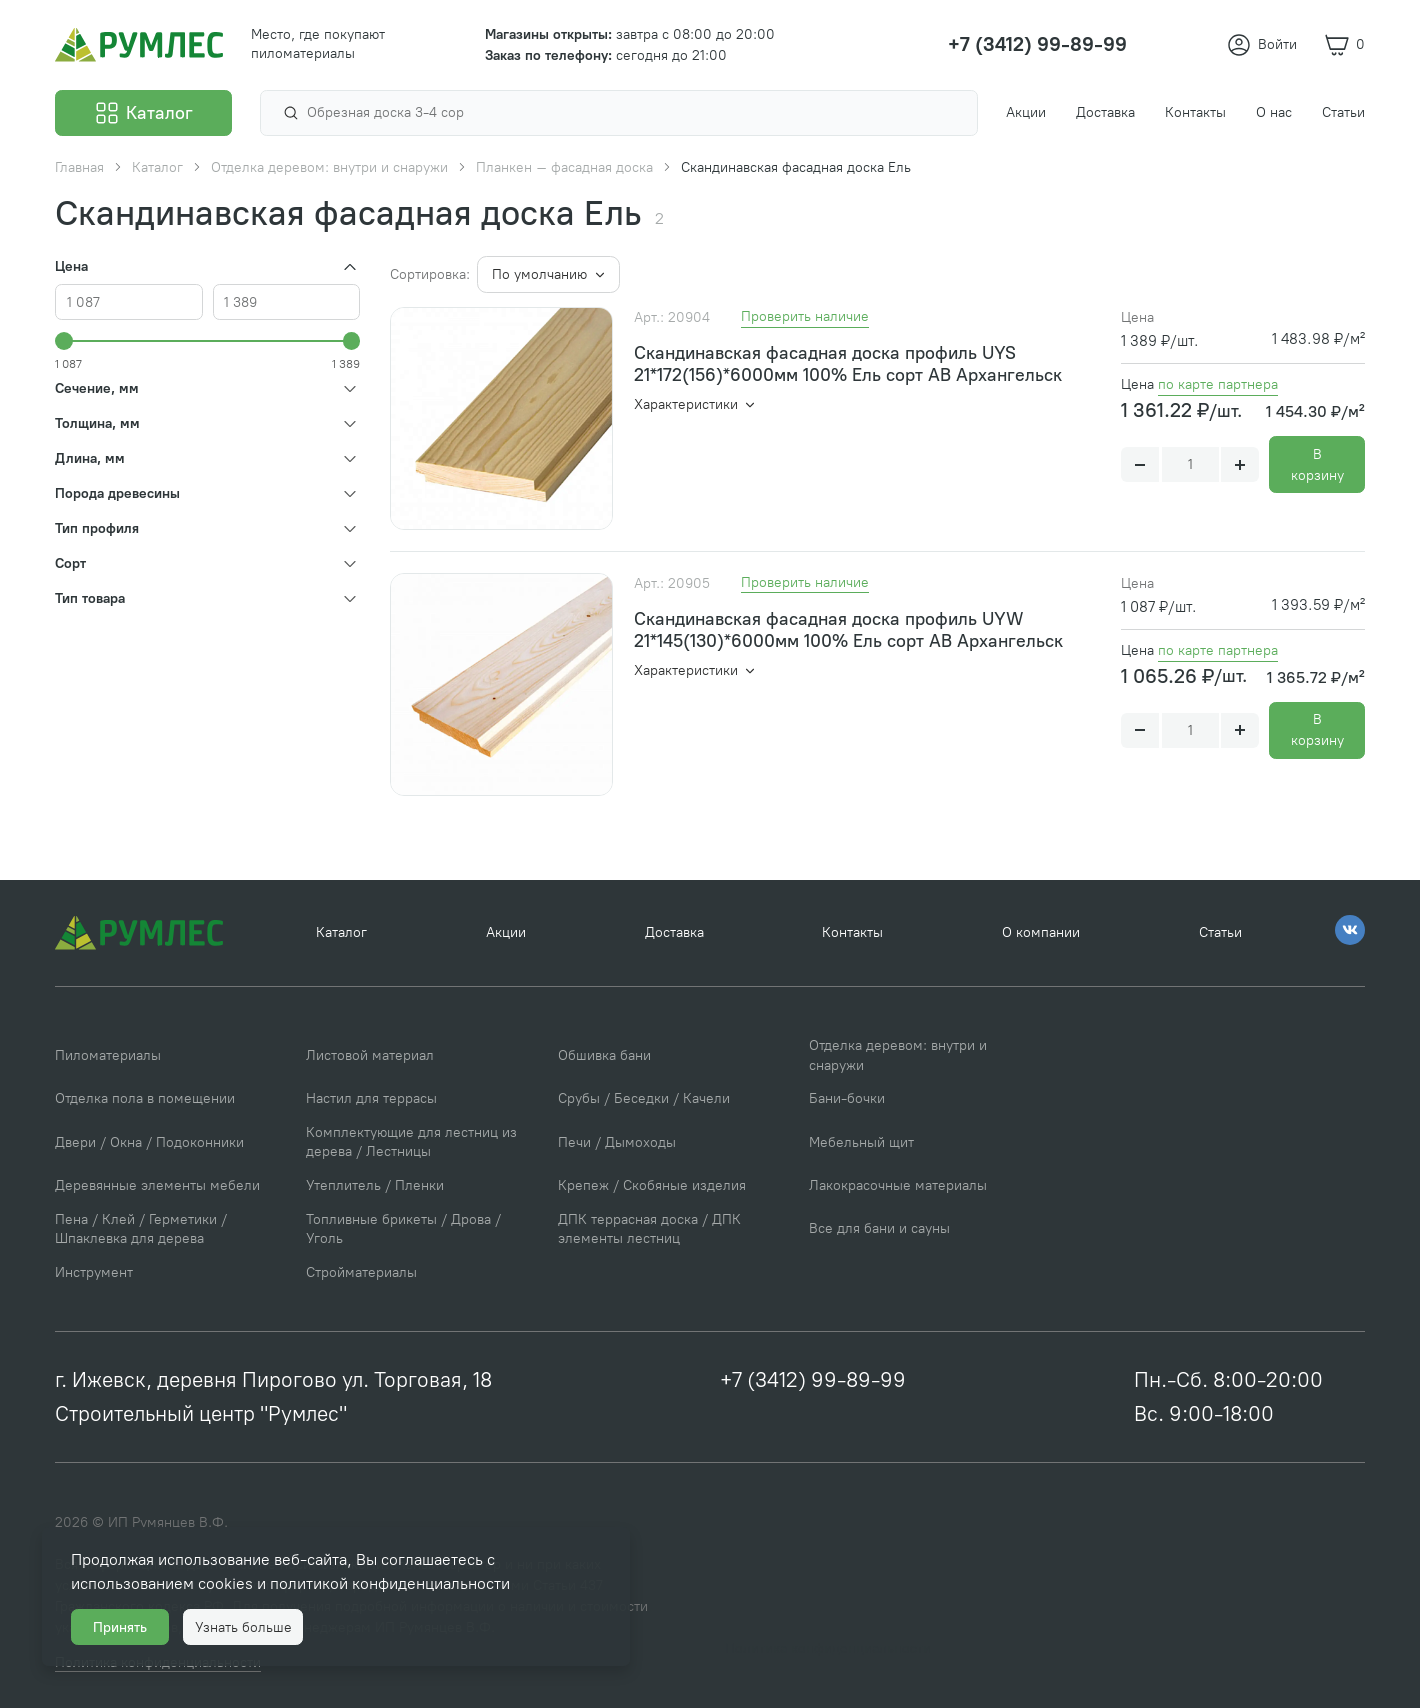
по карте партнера (1218, 384)
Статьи (1220, 932)
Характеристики (688, 404)
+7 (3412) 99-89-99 (813, 1379)
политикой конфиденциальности (390, 1583)
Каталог (341, 932)
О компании (1041, 932)
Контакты (852, 932)
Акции (506, 932)
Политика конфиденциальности (828, 1648)
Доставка (674, 932)
